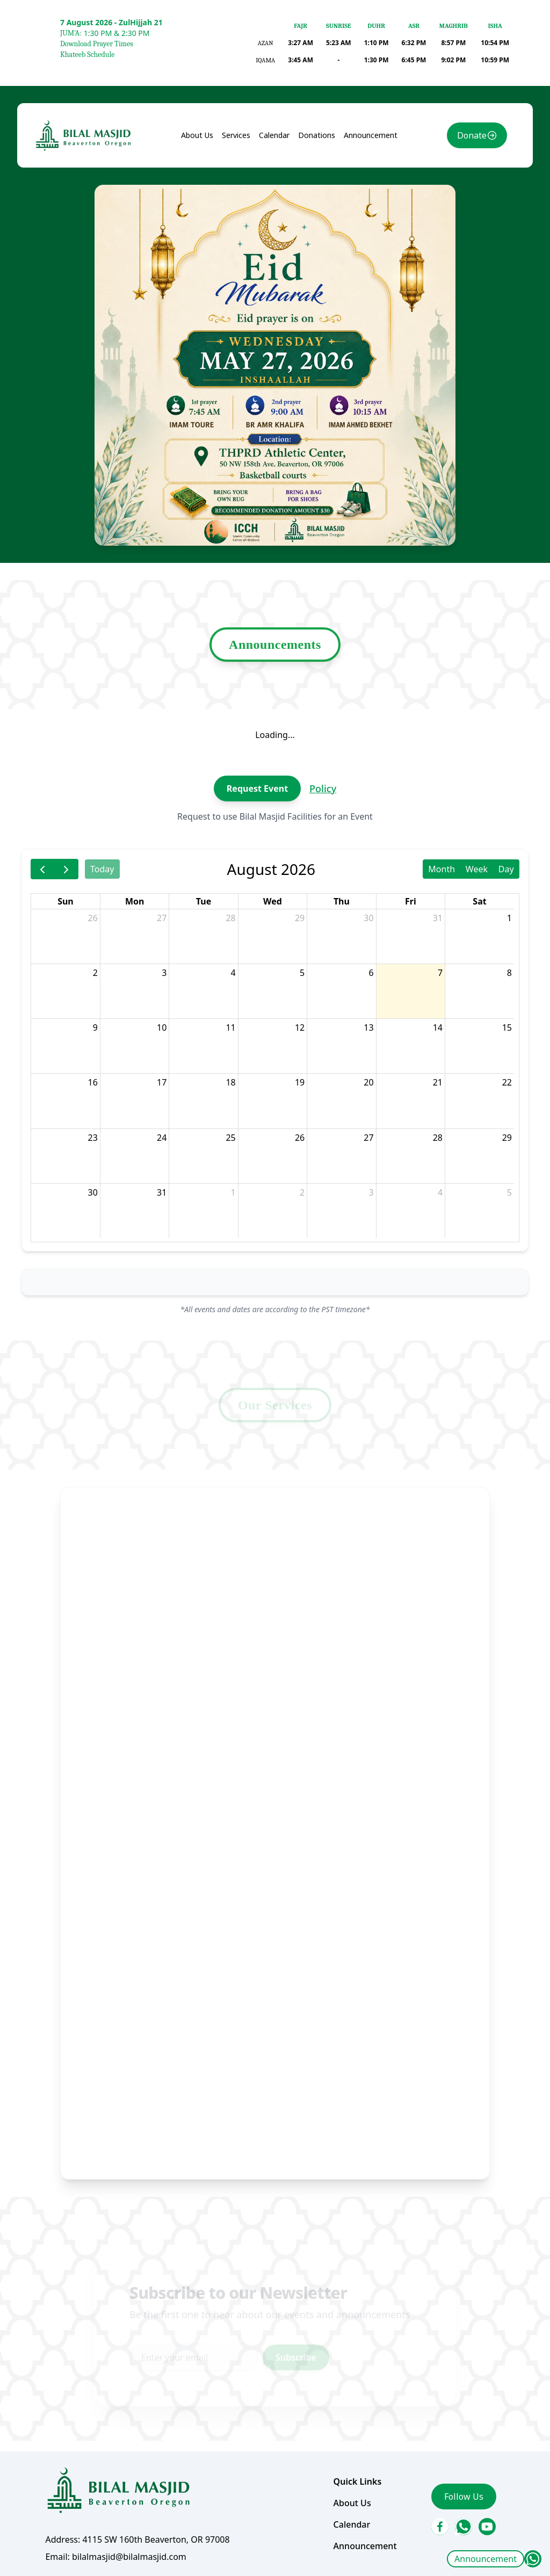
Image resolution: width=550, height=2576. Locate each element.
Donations (314, 201)
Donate (461, 201)
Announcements (275, 683)
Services (238, 201)
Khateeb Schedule (87, 54)
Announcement (485, 2559)
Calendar (274, 201)
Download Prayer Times (96, 43)
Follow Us (453, 2431)
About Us (201, 201)
